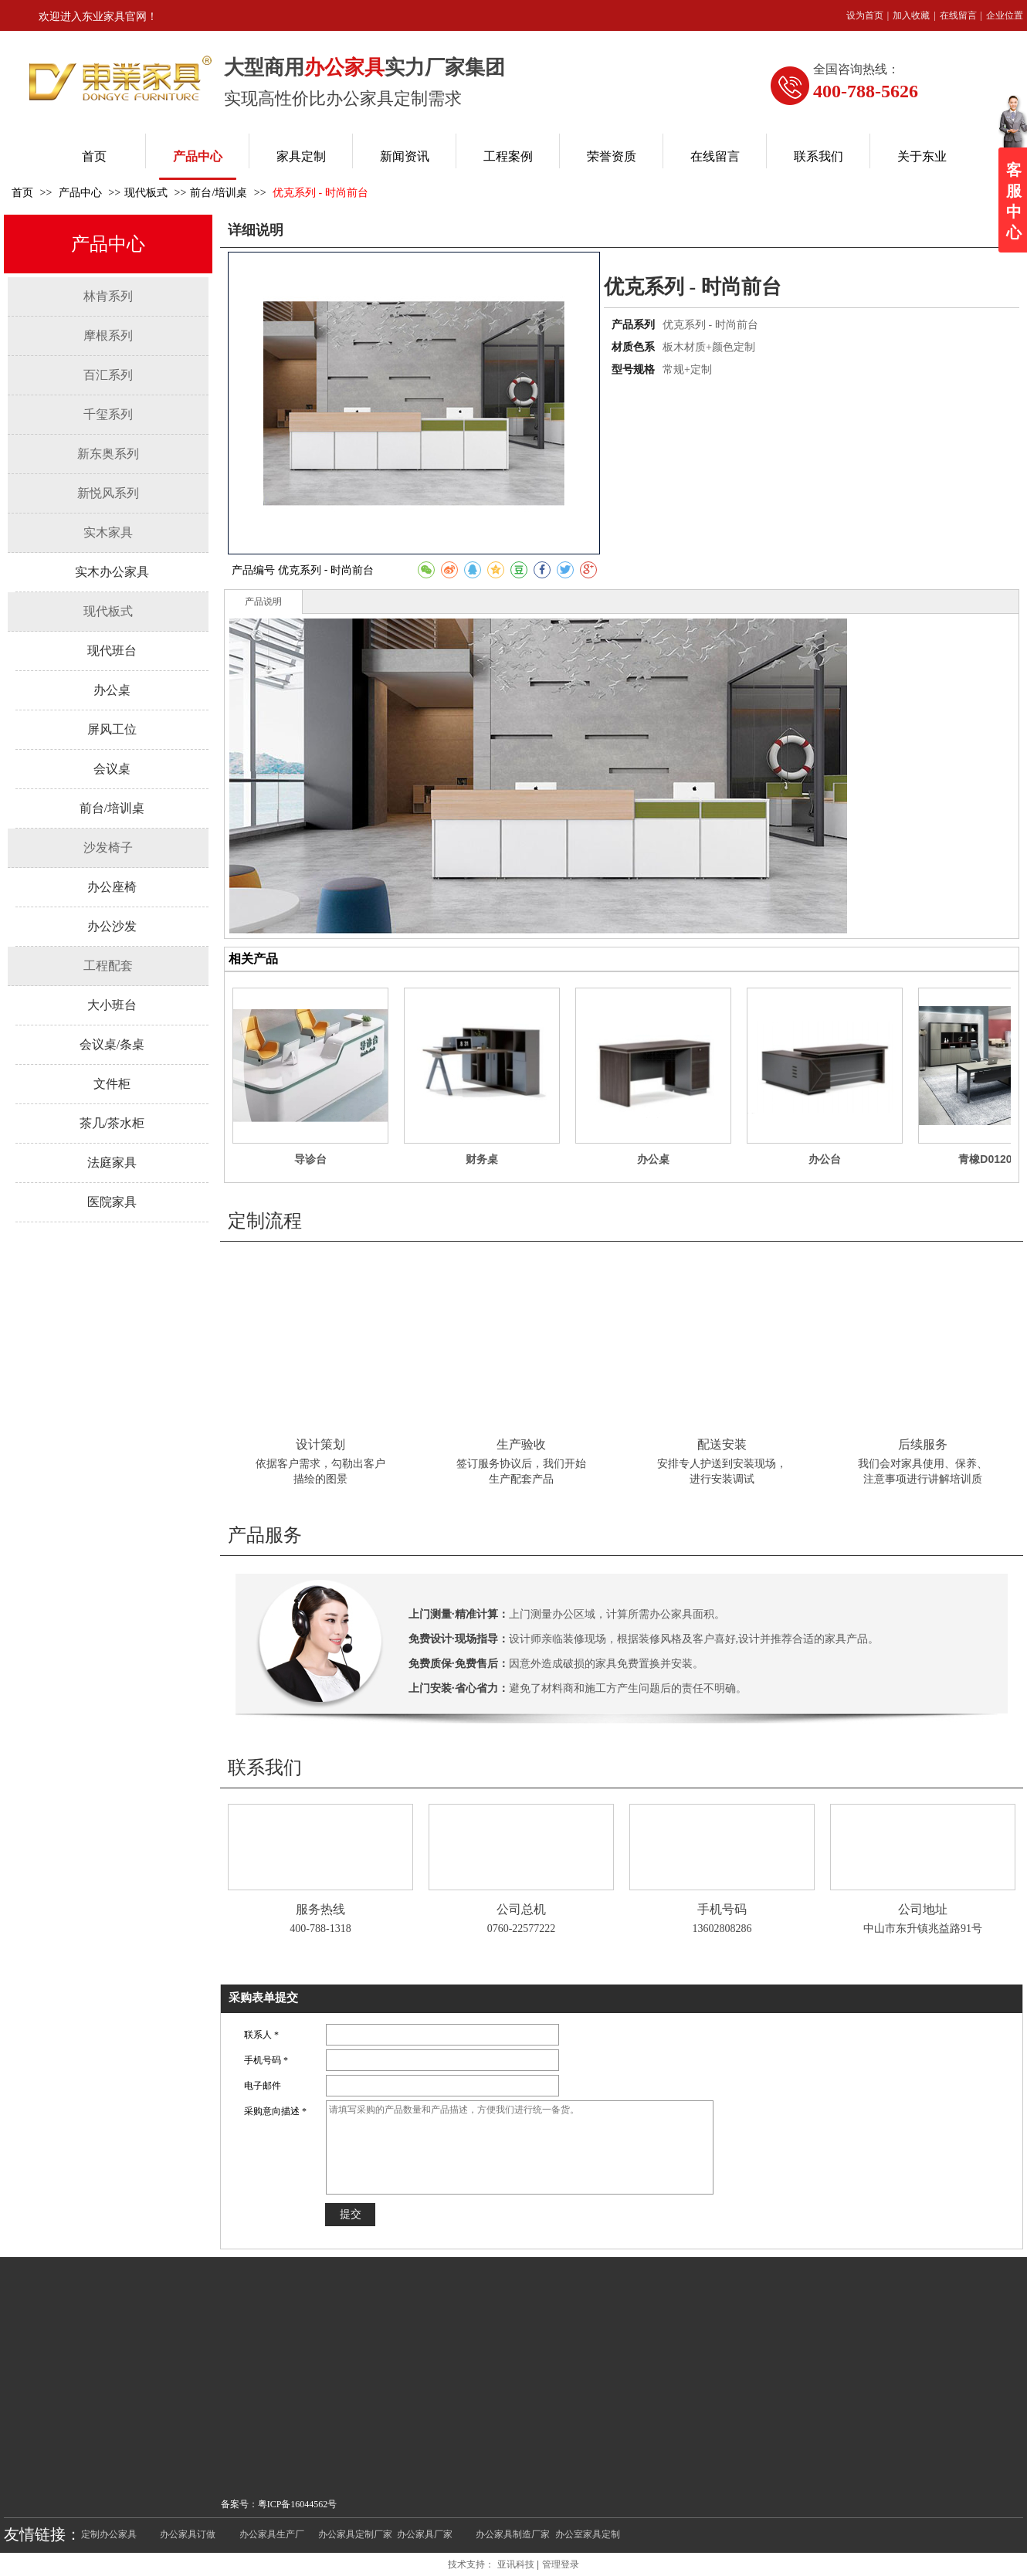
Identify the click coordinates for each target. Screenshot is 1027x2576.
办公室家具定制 (587, 2534)
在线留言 (958, 15)
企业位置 (1004, 15)
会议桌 (111, 768)
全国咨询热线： (856, 69)
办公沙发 (112, 926)
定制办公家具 (109, 2534)
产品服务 (265, 1535)
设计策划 (320, 1444)
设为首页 (864, 15)
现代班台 (112, 650)
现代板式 (146, 192)
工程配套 (108, 965)
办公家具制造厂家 (513, 2534)
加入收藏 (911, 15)
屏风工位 (112, 729)
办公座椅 (112, 886)
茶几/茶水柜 (112, 1123)
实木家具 (108, 532)
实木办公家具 (112, 571)
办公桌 (111, 690)
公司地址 (922, 1909)
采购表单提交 (263, 1997)
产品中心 (82, 192)
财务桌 (482, 1159)
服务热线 (320, 1909)
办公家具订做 (187, 2534)
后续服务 (922, 1444)
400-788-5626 (865, 91)
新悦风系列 (108, 493)
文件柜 (111, 1083)
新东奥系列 (108, 453)
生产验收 (521, 1444)
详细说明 (255, 230)
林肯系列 (108, 296)
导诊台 (310, 1159)
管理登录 (560, 2564)
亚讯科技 (515, 2564)
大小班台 (112, 1005)
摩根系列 (108, 335)
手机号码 (722, 1909)
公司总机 (521, 1909)
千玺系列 (108, 414)
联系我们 (265, 1767)
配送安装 (722, 1444)
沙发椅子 (108, 847)
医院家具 (112, 1201)
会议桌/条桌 (112, 1044)
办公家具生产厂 (271, 2534)
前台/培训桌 (218, 192)
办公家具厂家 (424, 2534)
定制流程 (265, 1221)
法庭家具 (112, 1162)
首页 (22, 192)
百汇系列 (108, 374)
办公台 (824, 1159)
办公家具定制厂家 (355, 2534)
